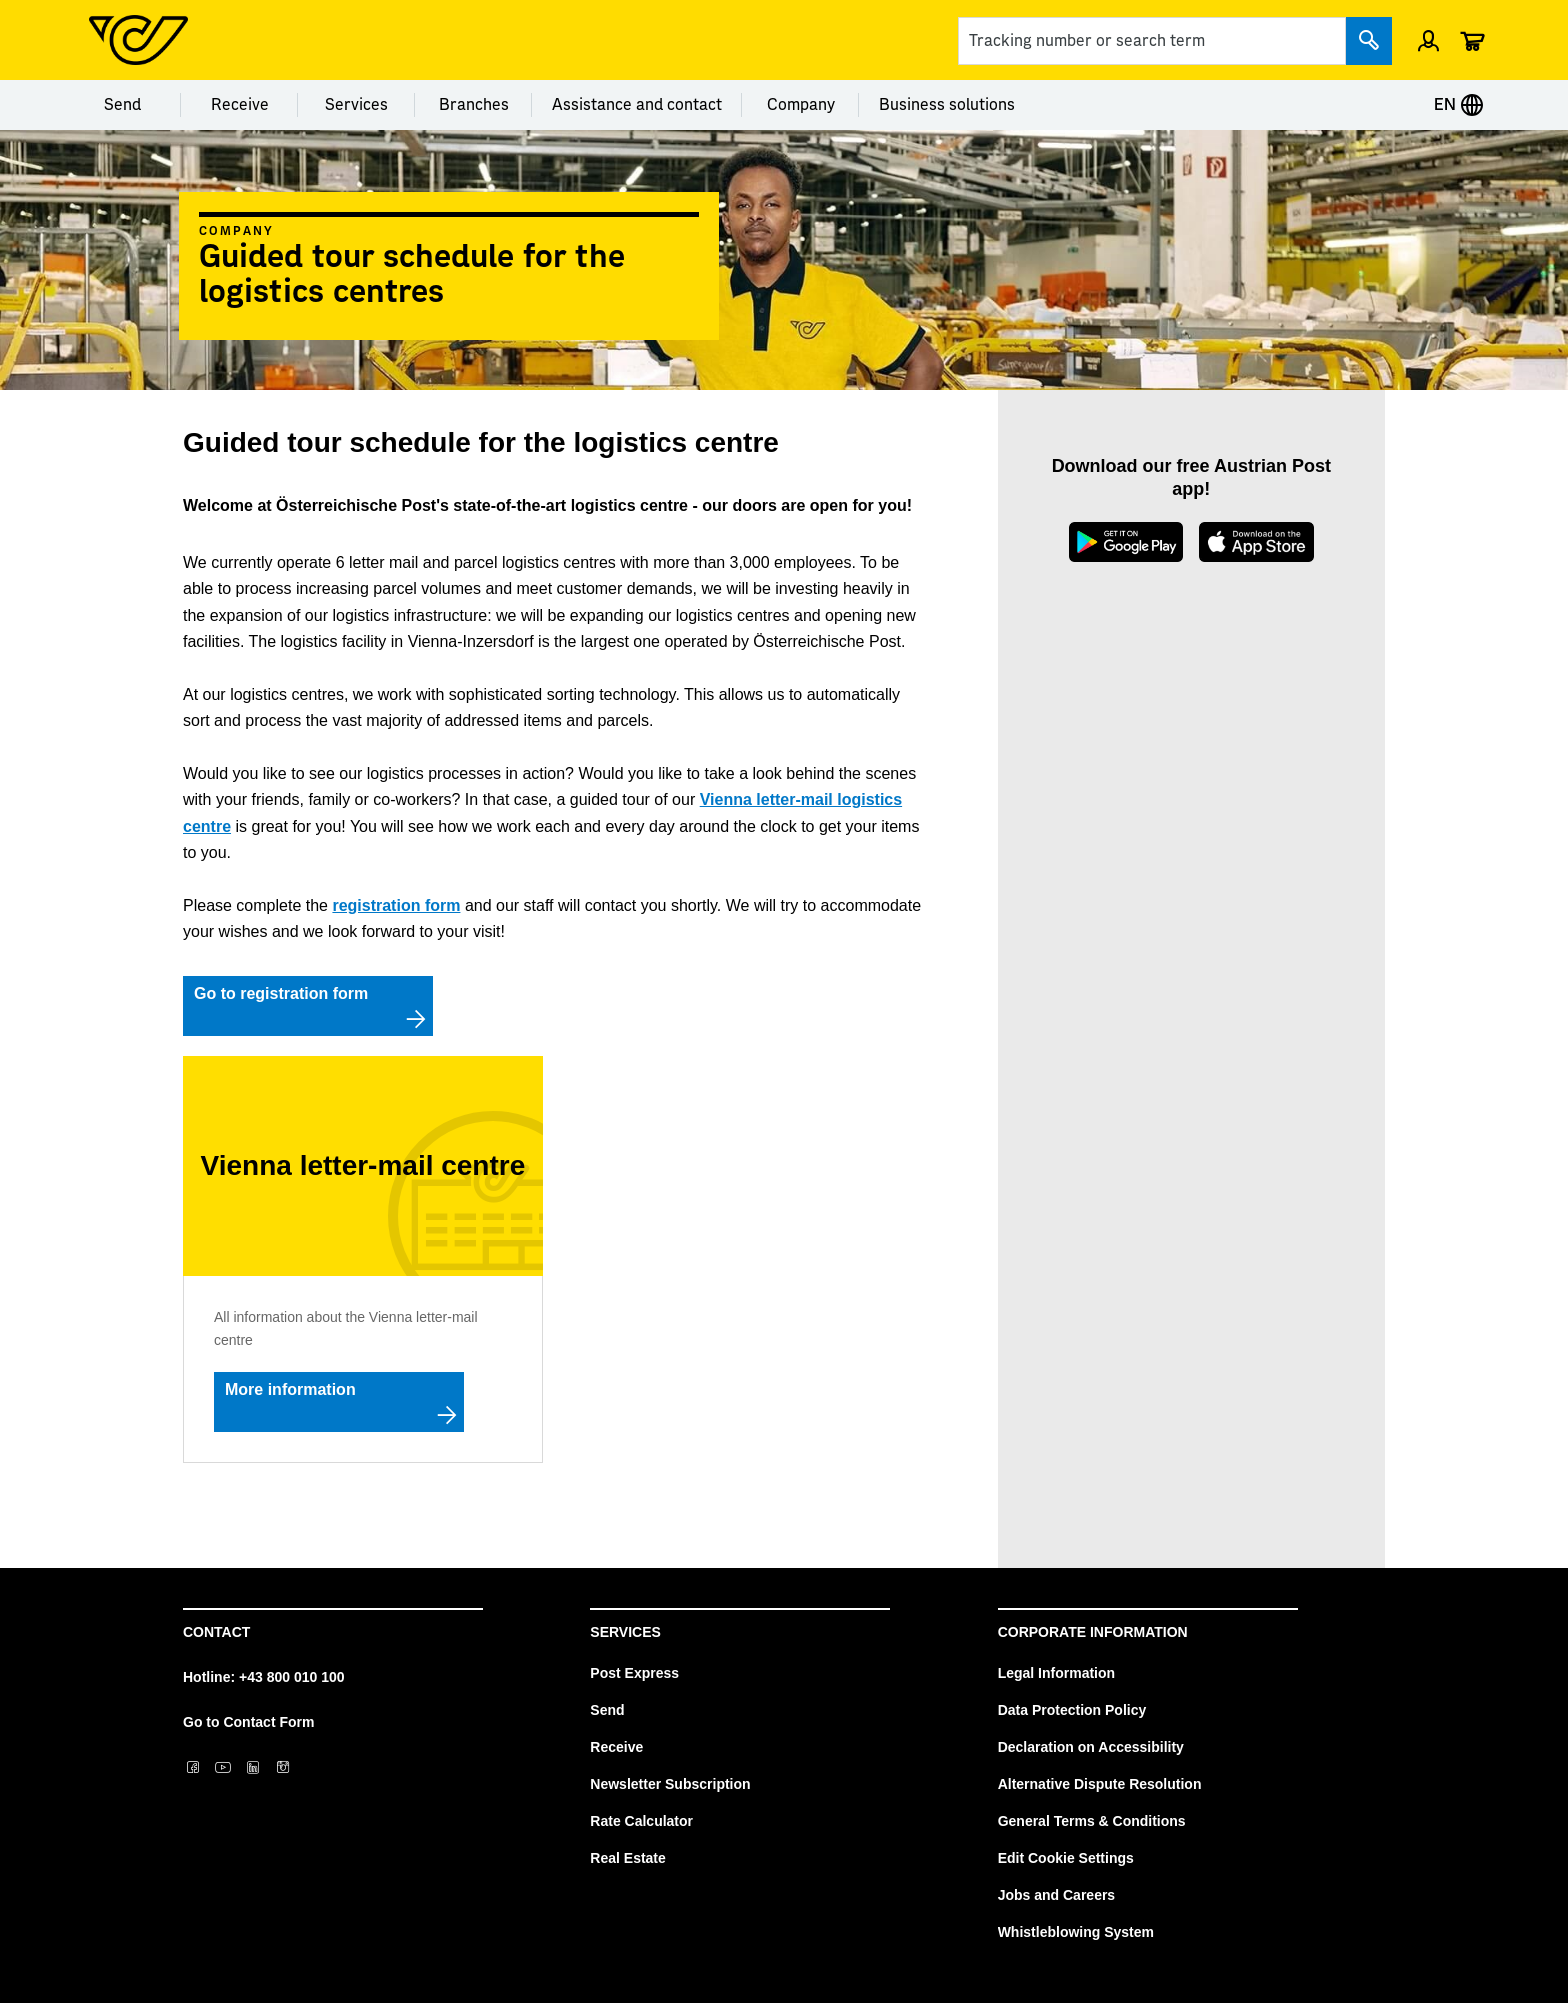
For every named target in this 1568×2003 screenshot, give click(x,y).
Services (356, 105)
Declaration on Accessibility (1091, 1747)
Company (801, 105)
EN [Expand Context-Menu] (1459, 105)
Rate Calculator (641, 1821)
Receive (240, 105)
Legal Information (1056, 1673)
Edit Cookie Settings (1066, 1858)
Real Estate (627, 1858)
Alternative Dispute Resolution (1100, 1784)
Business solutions (947, 105)
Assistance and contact (637, 105)
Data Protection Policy (1072, 1710)
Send (122, 105)
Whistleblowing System (1076, 1932)
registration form (396, 905)
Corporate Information (1093, 1632)
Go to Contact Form (248, 1722)
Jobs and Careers (1057, 1895)
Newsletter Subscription (670, 1784)
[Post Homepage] (138, 40)
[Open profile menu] (1428, 40)
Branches (474, 105)
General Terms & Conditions (1092, 1821)
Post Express (634, 1673)
